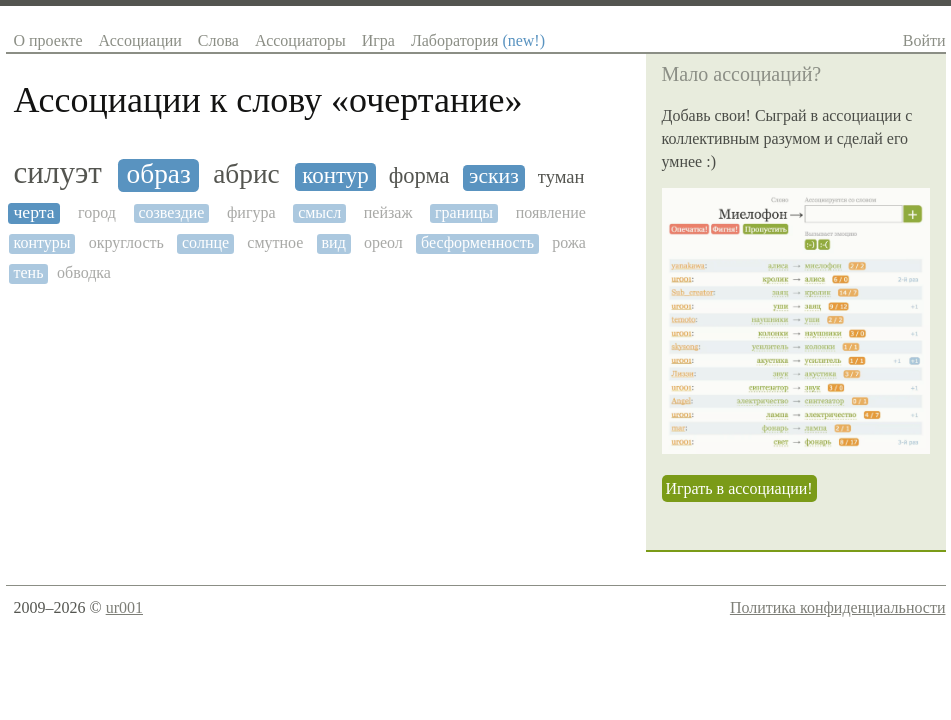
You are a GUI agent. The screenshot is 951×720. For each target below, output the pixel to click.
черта (34, 212)
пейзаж (388, 212)
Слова (218, 40)
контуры (42, 242)
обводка (84, 272)
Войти (924, 40)
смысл (319, 212)
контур (335, 175)
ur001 (124, 607)
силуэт (58, 173)
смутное (275, 242)
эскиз (494, 176)
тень (29, 272)
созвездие (171, 212)
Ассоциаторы (300, 40)
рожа (569, 242)
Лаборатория (478, 40)
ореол (383, 242)
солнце (205, 242)
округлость (126, 242)
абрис (246, 174)
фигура (251, 212)
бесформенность (477, 242)
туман (561, 177)
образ (159, 174)
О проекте (48, 40)
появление (551, 212)
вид (334, 242)
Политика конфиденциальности (838, 607)
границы (464, 212)
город (97, 212)
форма (419, 176)
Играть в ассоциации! (739, 488)
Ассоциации (140, 40)
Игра (378, 40)
